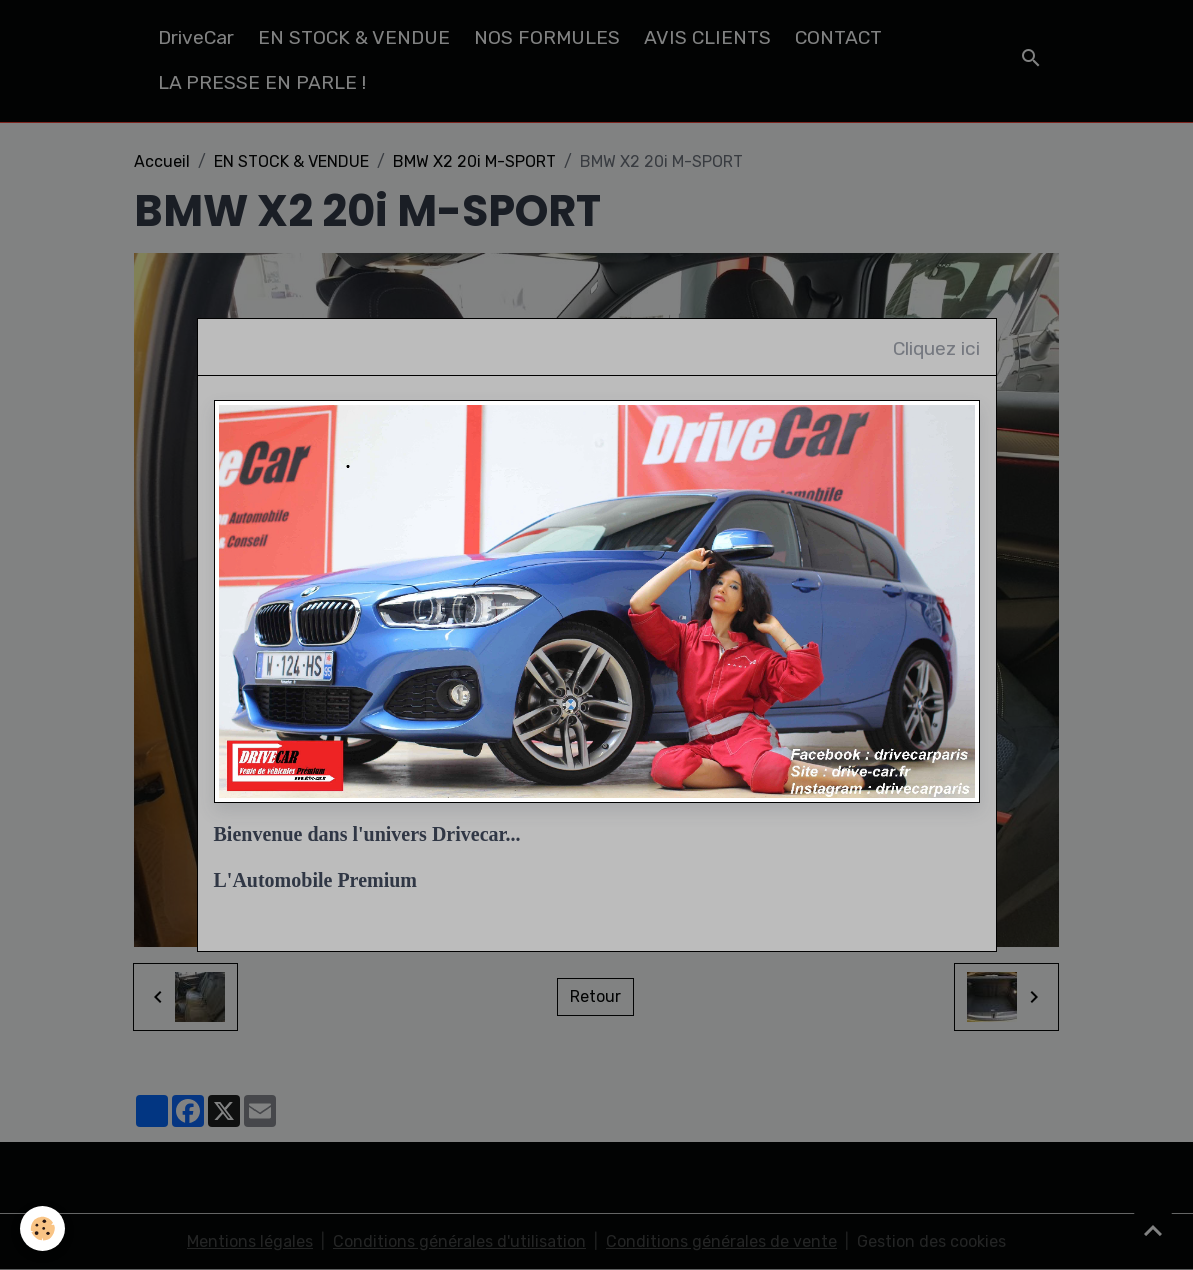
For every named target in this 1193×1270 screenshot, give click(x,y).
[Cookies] (42, 1228)
